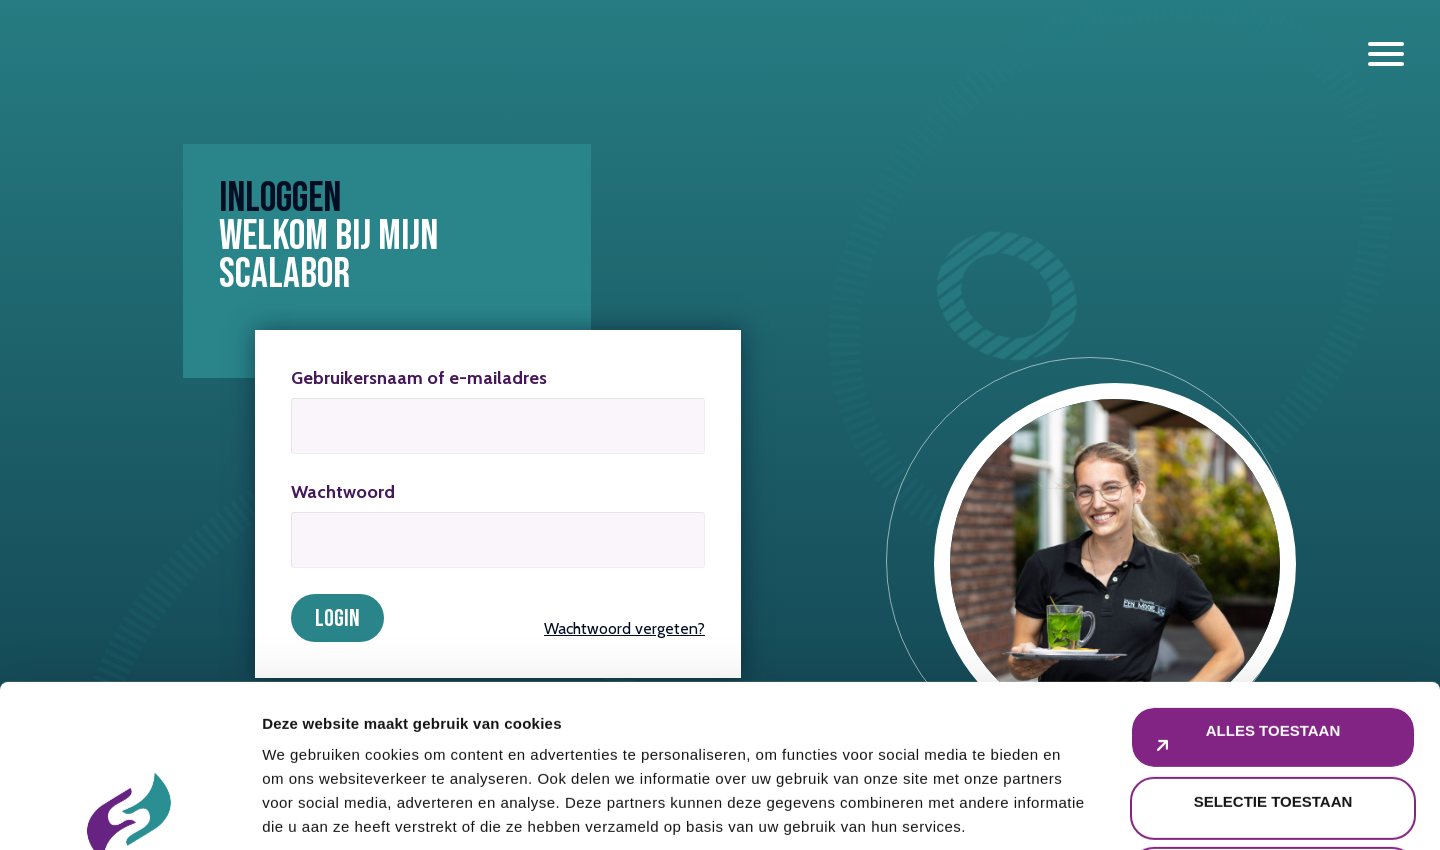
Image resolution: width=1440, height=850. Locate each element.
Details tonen (1080, 810)
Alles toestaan (1273, 568)
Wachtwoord (343, 492)
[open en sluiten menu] (1386, 54)
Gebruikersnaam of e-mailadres (419, 378)
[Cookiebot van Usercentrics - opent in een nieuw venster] (129, 811)
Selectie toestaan (1273, 639)
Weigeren (1273, 709)
